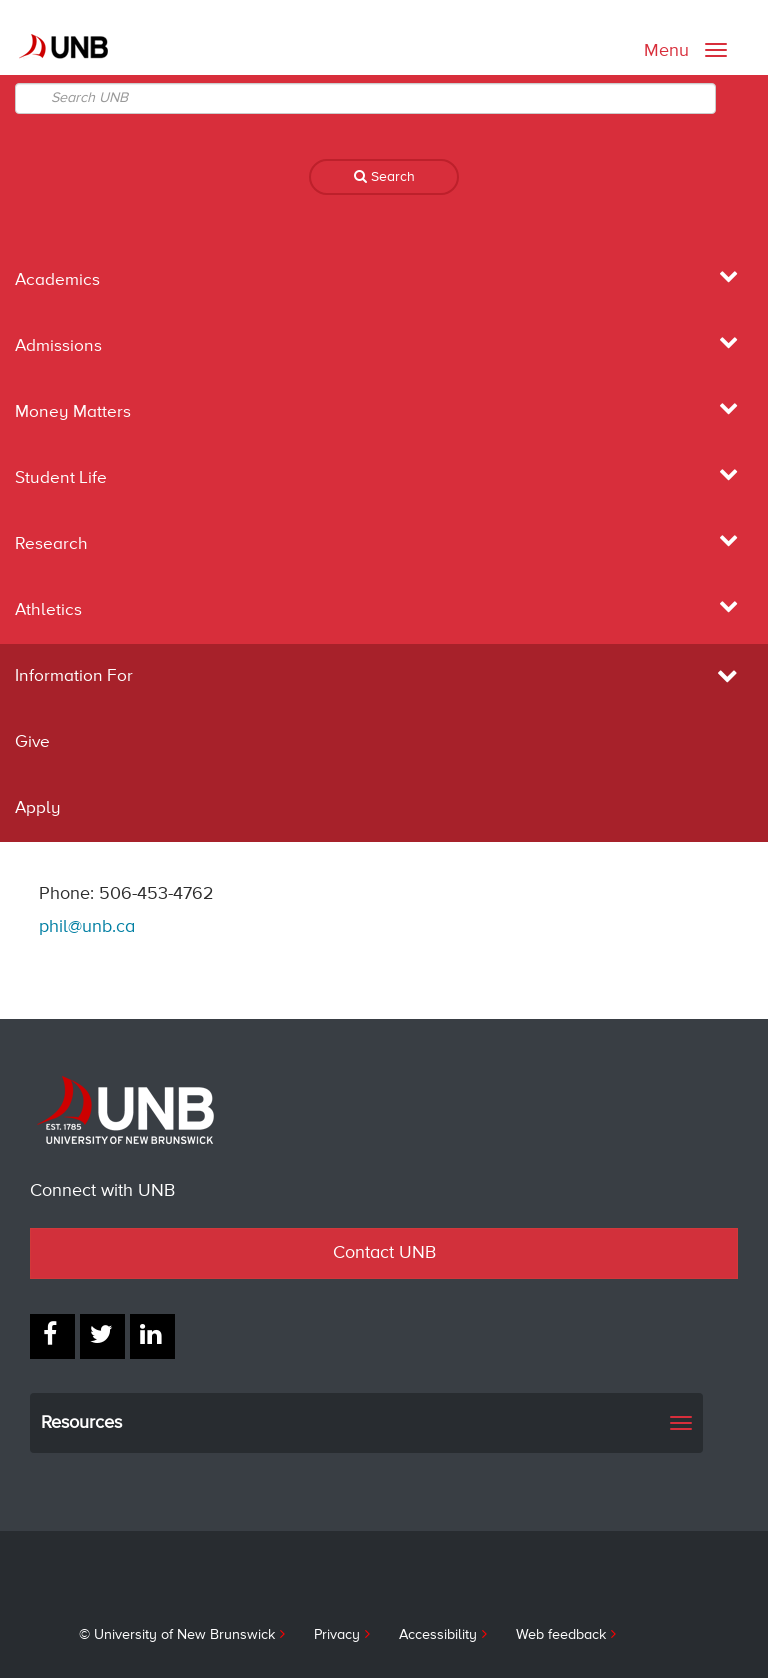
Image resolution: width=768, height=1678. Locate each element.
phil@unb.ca (87, 927)
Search (384, 176)
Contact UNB (384, 1253)
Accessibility (438, 1635)
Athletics (48, 610)
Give (32, 742)
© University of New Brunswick (177, 1635)
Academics (57, 280)
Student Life (61, 478)
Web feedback (561, 1635)
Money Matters (73, 412)
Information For (384, 676)
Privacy (337, 1635)
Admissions (58, 346)
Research (51, 544)
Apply (38, 808)
